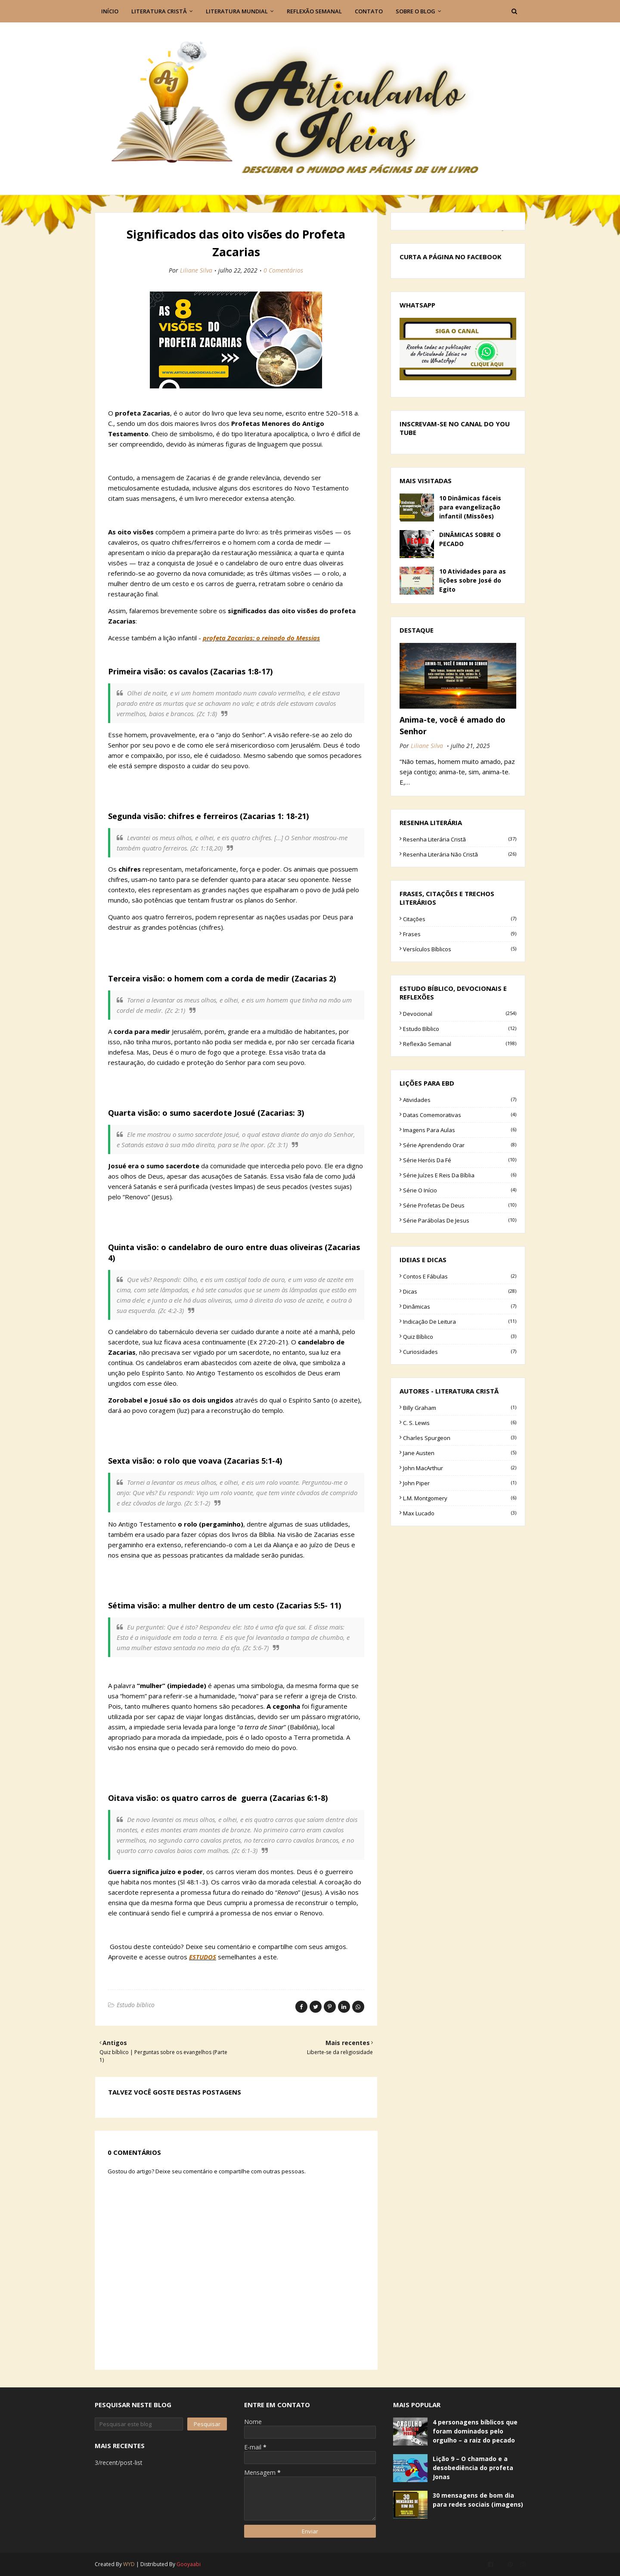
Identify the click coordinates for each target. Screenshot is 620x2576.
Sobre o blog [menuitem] (415, 11)
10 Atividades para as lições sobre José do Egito (472, 580)
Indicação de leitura (459, 1321)
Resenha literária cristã (459, 839)
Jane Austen (459, 1453)
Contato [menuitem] (369, 11)
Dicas (459, 1291)
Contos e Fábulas (459, 1276)
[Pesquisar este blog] (139, 2424)
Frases (459, 934)
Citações (459, 919)
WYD (129, 2564)
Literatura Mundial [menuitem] (237, 11)
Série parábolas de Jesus (459, 1220)
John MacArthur (459, 1468)
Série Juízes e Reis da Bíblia (459, 1175)
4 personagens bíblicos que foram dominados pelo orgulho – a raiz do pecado (475, 2431)
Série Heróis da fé (459, 1160)
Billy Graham (459, 1408)
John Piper (459, 1483)
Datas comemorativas (459, 1115)
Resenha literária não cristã (459, 854)
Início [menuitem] (109, 11)
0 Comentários (283, 270)
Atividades (459, 1100)
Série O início (459, 1190)
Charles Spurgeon (459, 1438)
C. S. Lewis (459, 1423)
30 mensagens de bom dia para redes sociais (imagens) (478, 2499)
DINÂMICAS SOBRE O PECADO (470, 539)
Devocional (459, 1014)
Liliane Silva (196, 270)
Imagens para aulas (459, 1130)
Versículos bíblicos (459, 949)
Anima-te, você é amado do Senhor (452, 725)
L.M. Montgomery (459, 1498)
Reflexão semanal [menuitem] (314, 11)
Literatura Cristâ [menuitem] (159, 11)
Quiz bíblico (459, 1337)
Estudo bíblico (136, 2005)
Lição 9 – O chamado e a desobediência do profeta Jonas (473, 2468)
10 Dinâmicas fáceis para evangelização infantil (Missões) (470, 507)
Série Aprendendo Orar (459, 1145)
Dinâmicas (459, 1306)
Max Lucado (459, 1513)
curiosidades (459, 1352)
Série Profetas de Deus (459, 1205)
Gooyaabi (189, 2564)
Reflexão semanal (459, 1044)
